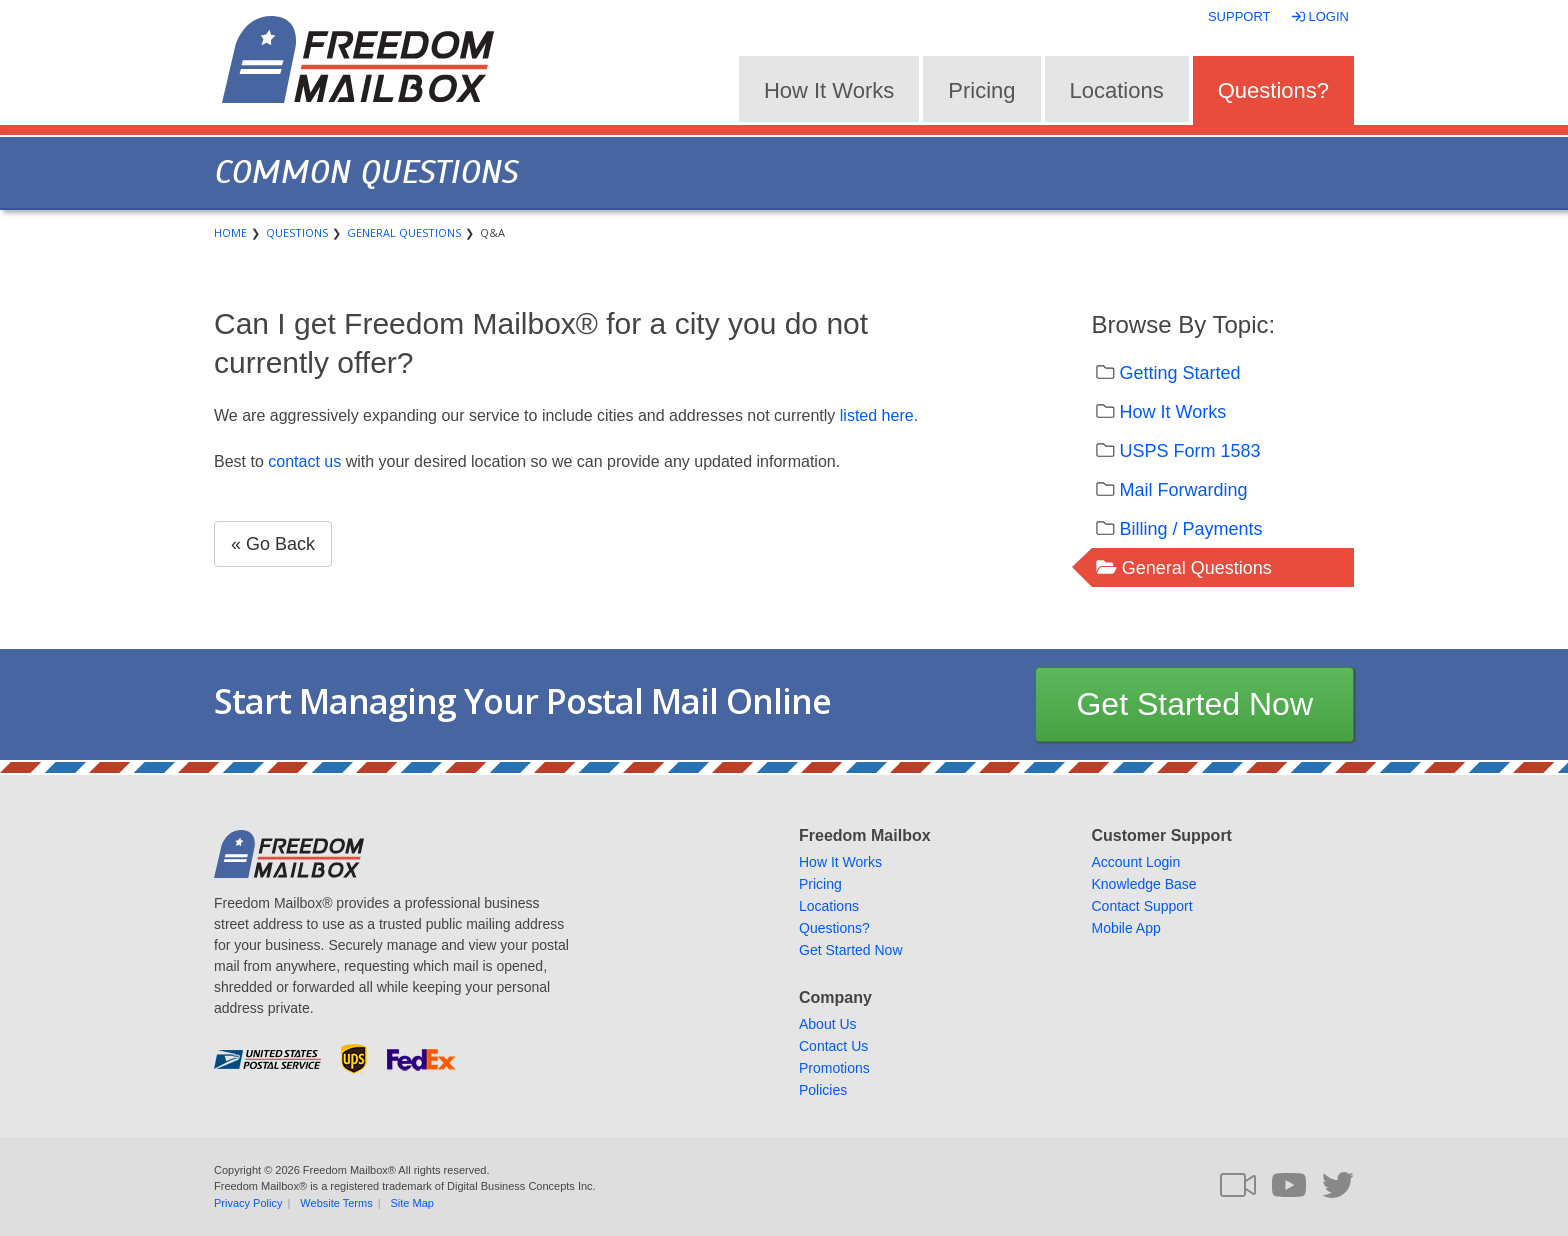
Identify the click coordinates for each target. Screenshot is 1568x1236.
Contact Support (1142, 906)
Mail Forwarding (1184, 490)
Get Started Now (1194, 704)
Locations (1117, 90)
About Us (828, 1024)
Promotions (834, 1068)
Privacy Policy (248, 1203)
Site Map (412, 1203)
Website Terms (336, 1203)
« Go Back (273, 544)
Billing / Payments (1191, 529)
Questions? (1273, 90)
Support (1239, 16)
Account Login (1136, 862)
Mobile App (1126, 928)
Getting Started (1180, 373)
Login (1322, 16)
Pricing (981, 90)
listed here (877, 415)
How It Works (829, 90)
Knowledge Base (1144, 884)
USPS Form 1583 (1190, 451)
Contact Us (833, 1046)
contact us (304, 461)
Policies (823, 1090)
